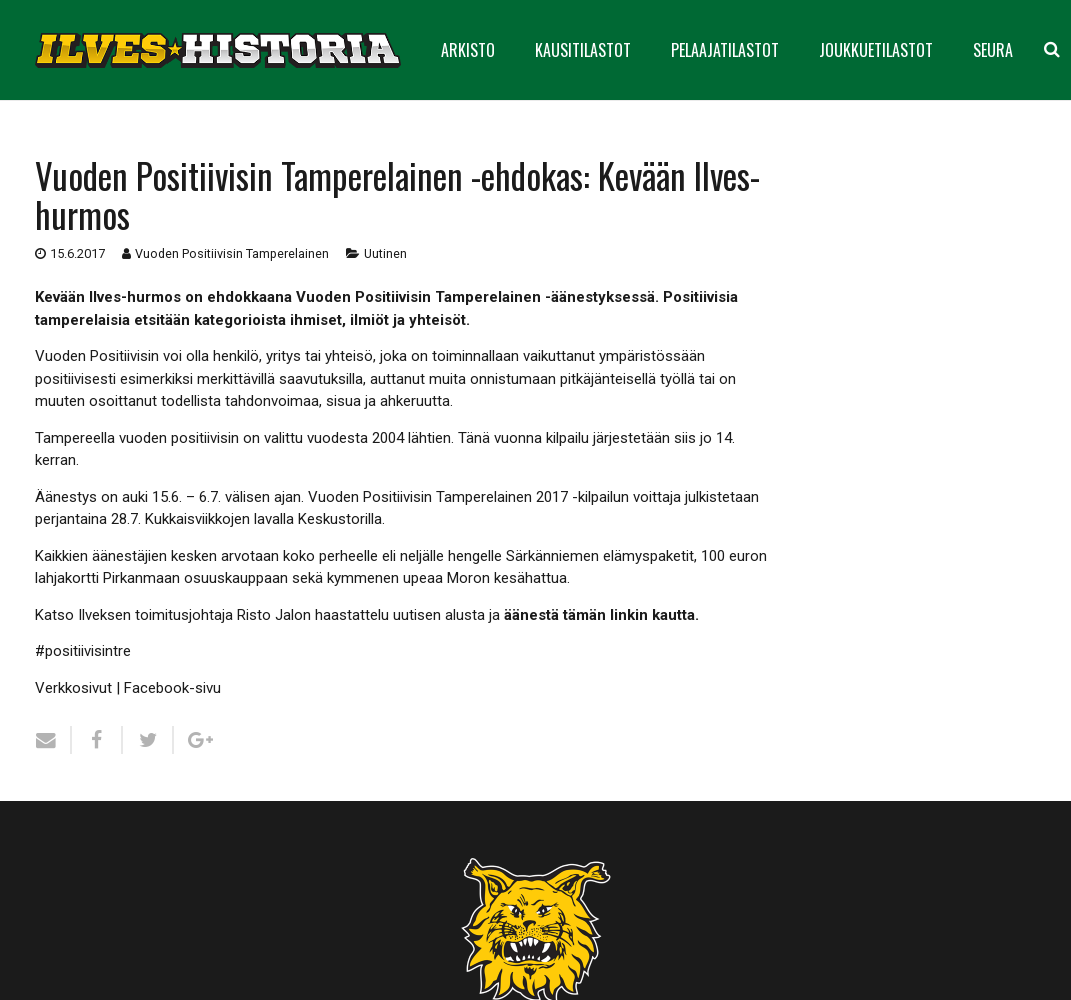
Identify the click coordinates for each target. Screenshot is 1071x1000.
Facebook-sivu (172, 688)
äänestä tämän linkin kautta (599, 615)
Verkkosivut (73, 688)
